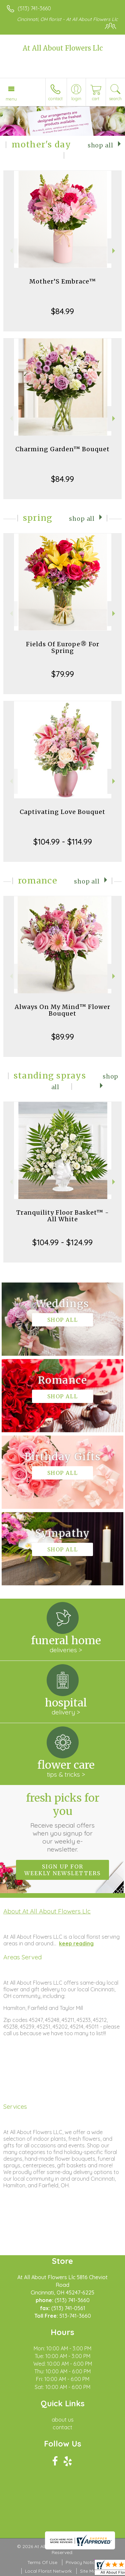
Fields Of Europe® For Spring (62, 647)
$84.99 (62, 311)
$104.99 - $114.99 (62, 842)
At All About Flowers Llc (63, 48)
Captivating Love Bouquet (62, 812)
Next (114, 250)
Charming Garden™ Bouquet (62, 449)
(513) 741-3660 (34, 8)
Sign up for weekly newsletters (62, 1870)
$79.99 (62, 674)
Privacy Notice (82, 2562)
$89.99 (62, 1037)
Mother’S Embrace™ (62, 281)
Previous (10, 250)
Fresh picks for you (62, 1822)
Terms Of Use (42, 2562)
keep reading (76, 1943)
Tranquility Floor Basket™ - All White (62, 1216)
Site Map (89, 2571)
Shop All (100, 145)
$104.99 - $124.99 (62, 1242)
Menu (11, 98)
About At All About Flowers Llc (47, 1911)
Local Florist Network (48, 2571)
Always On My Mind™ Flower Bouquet (62, 1010)
